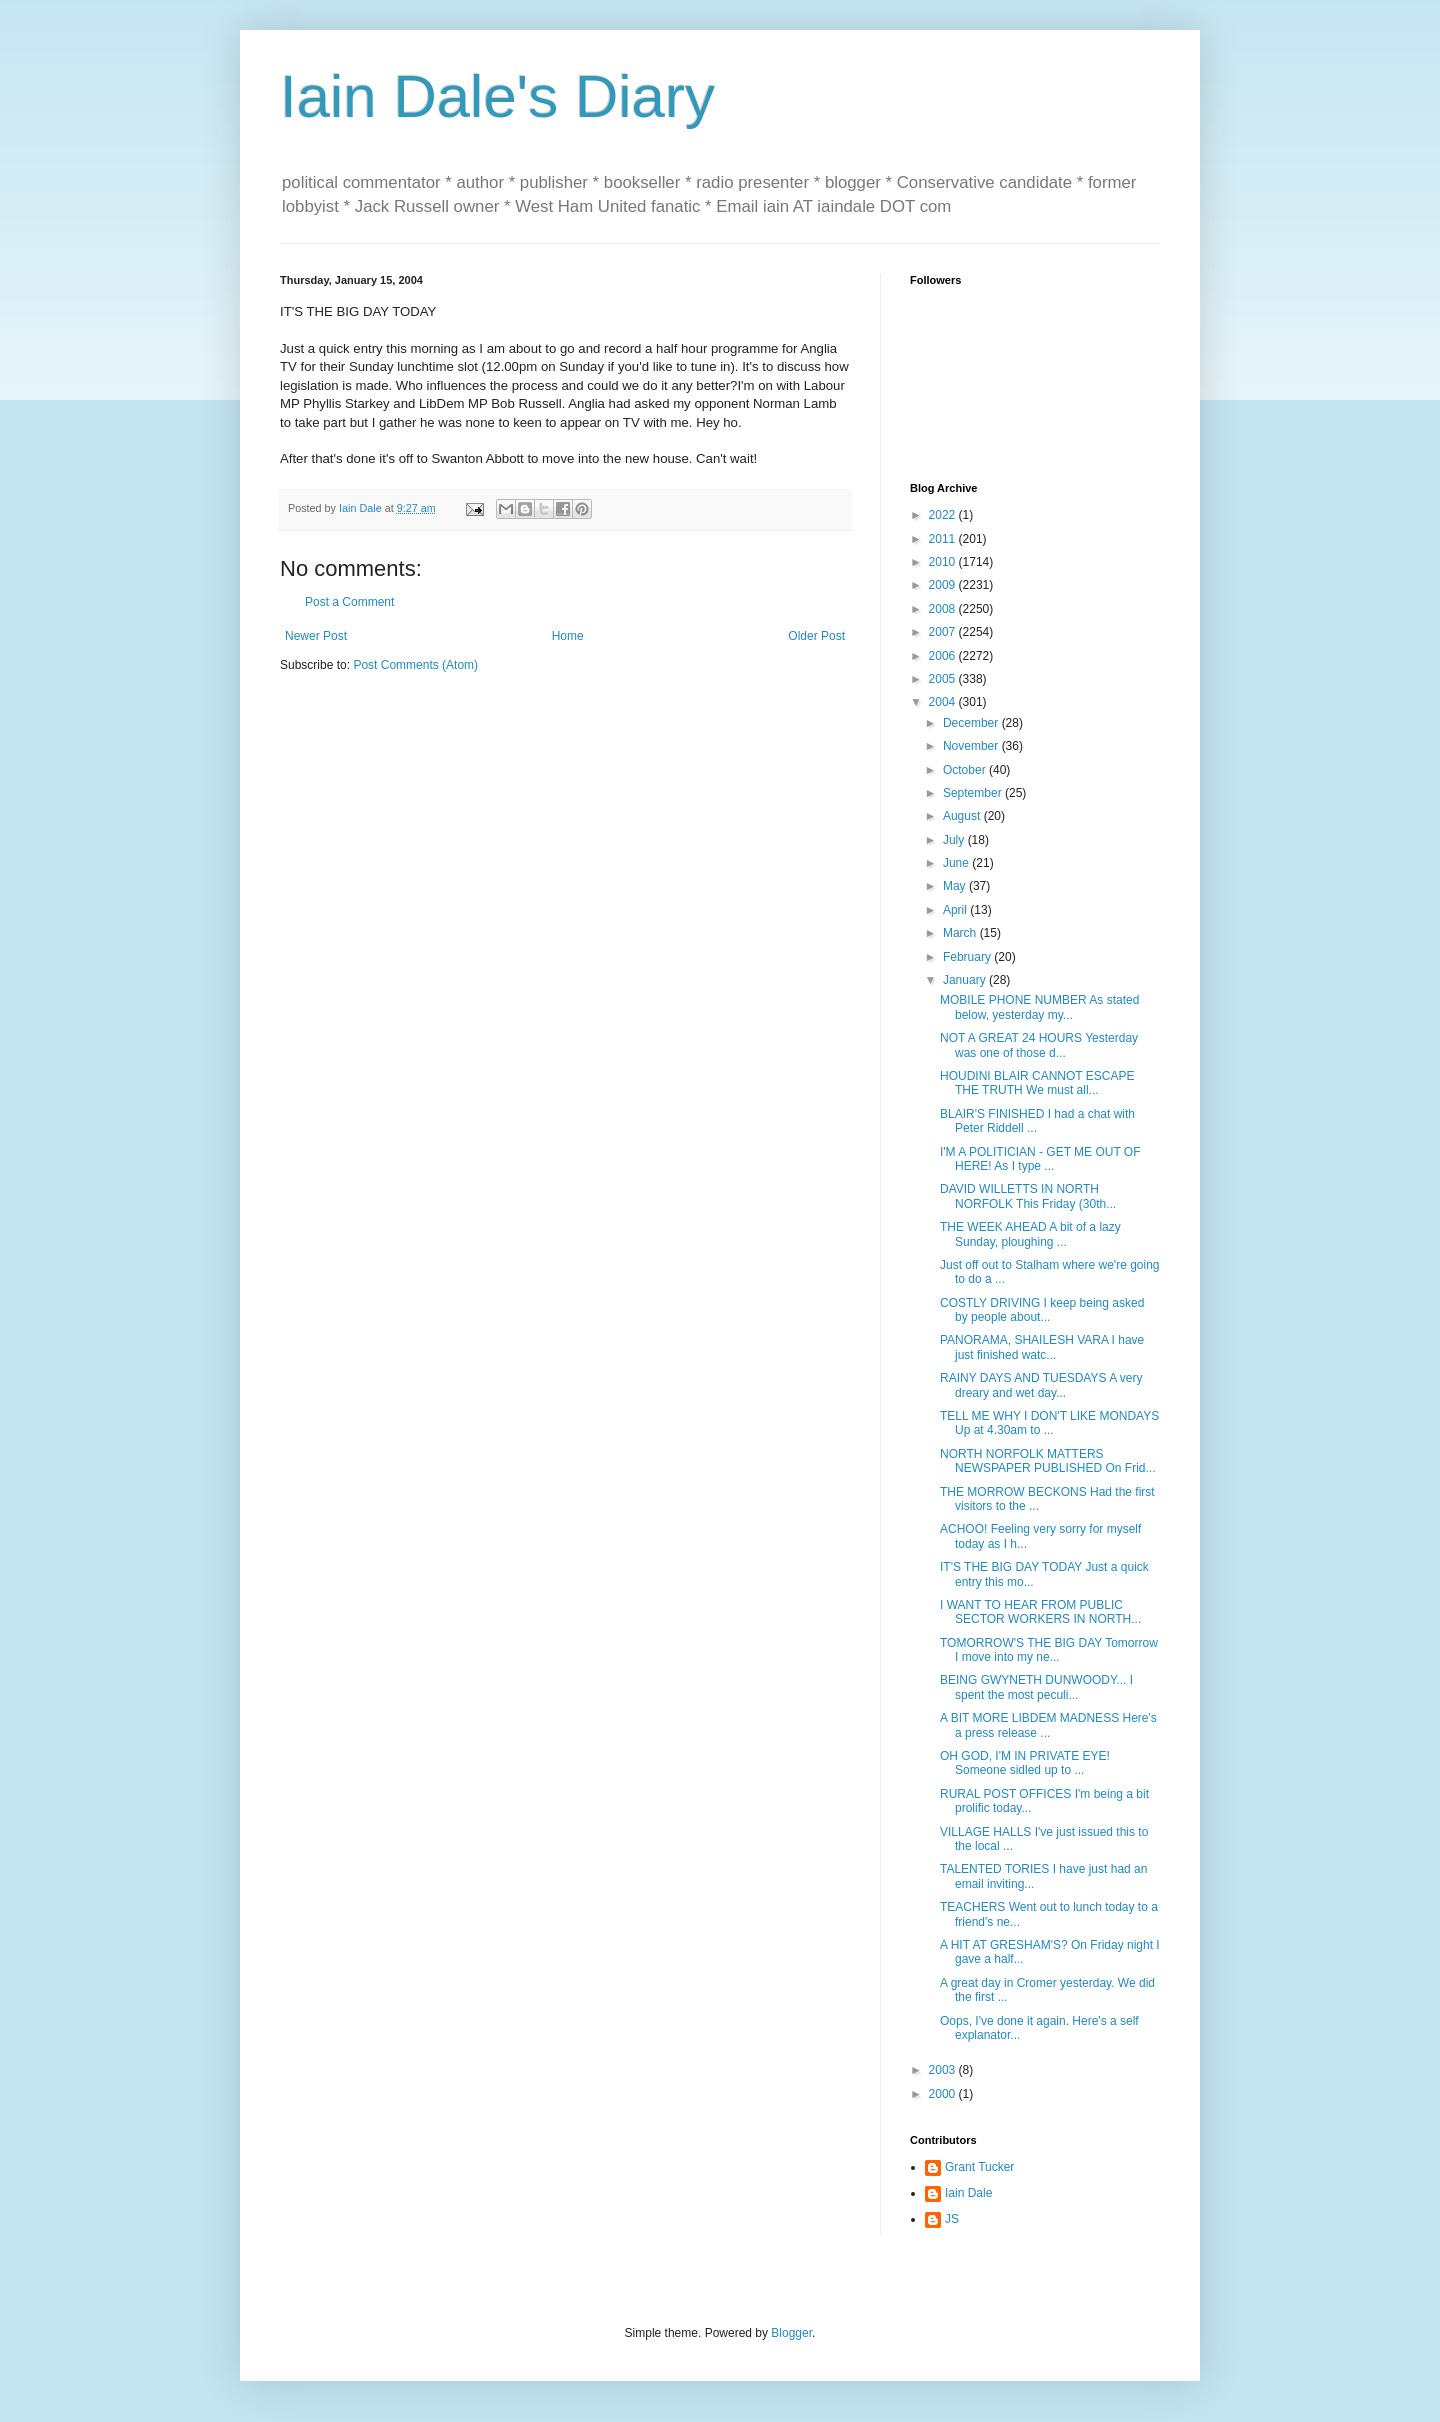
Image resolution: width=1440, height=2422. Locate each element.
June (957, 863)
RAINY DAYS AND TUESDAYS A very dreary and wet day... (1041, 1385)
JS (952, 2219)
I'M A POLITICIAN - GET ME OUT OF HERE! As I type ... (1040, 1159)
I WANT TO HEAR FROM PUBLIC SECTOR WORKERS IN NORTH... (1040, 1612)
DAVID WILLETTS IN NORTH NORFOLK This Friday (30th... (1028, 1196)
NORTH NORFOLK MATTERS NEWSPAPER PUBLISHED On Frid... (1048, 1461)
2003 (944, 2070)
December (972, 723)
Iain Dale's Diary (497, 96)
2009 (944, 585)
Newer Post (316, 636)
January (966, 980)
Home (568, 636)
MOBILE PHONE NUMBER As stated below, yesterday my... (1039, 1007)
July (955, 840)
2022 (944, 515)
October (966, 770)
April (956, 910)
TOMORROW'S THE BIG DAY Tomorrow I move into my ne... (1049, 1650)
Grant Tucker (979, 2167)
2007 (944, 632)
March (961, 933)
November (972, 746)
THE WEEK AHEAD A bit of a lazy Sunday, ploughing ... (1030, 1234)
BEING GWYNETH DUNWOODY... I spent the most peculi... (1036, 1687)
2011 (944, 539)
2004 (944, 702)
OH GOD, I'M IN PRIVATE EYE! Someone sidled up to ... (1025, 1763)
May (956, 886)
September (974, 793)
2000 (944, 2094)
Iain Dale (968, 2193)
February (968, 957)
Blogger (791, 2333)
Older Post (816, 636)
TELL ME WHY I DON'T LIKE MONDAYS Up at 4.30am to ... (1049, 1423)
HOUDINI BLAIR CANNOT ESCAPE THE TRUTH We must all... (1037, 1083)
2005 (944, 679)
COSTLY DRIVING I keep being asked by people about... (1042, 1310)
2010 (944, 562)
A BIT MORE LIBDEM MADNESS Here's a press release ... (1048, 1725)
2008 (944, 609)
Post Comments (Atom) (415, 665)
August (963, 816)
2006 (944, 656)
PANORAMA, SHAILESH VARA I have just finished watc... (1042, 1347)
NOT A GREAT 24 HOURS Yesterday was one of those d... (1039, 1045)
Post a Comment (349, 602)
